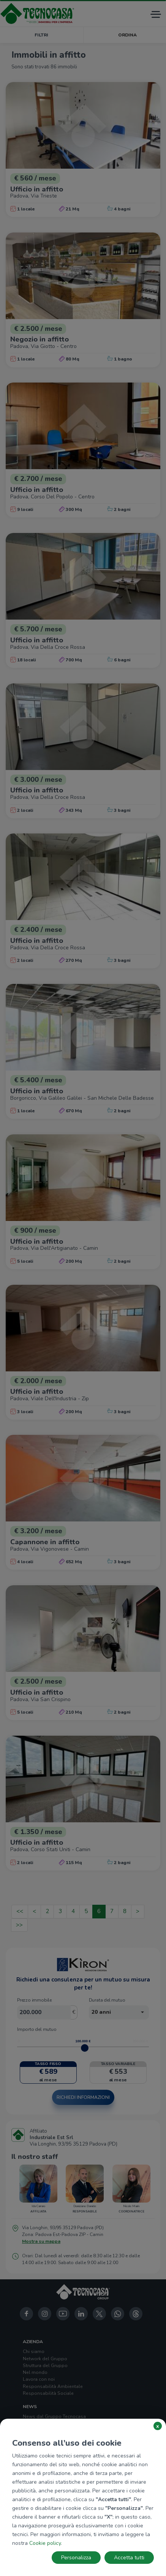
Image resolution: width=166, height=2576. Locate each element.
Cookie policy (45, 2543)
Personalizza (76, 2557)
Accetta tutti (129, 2557)
